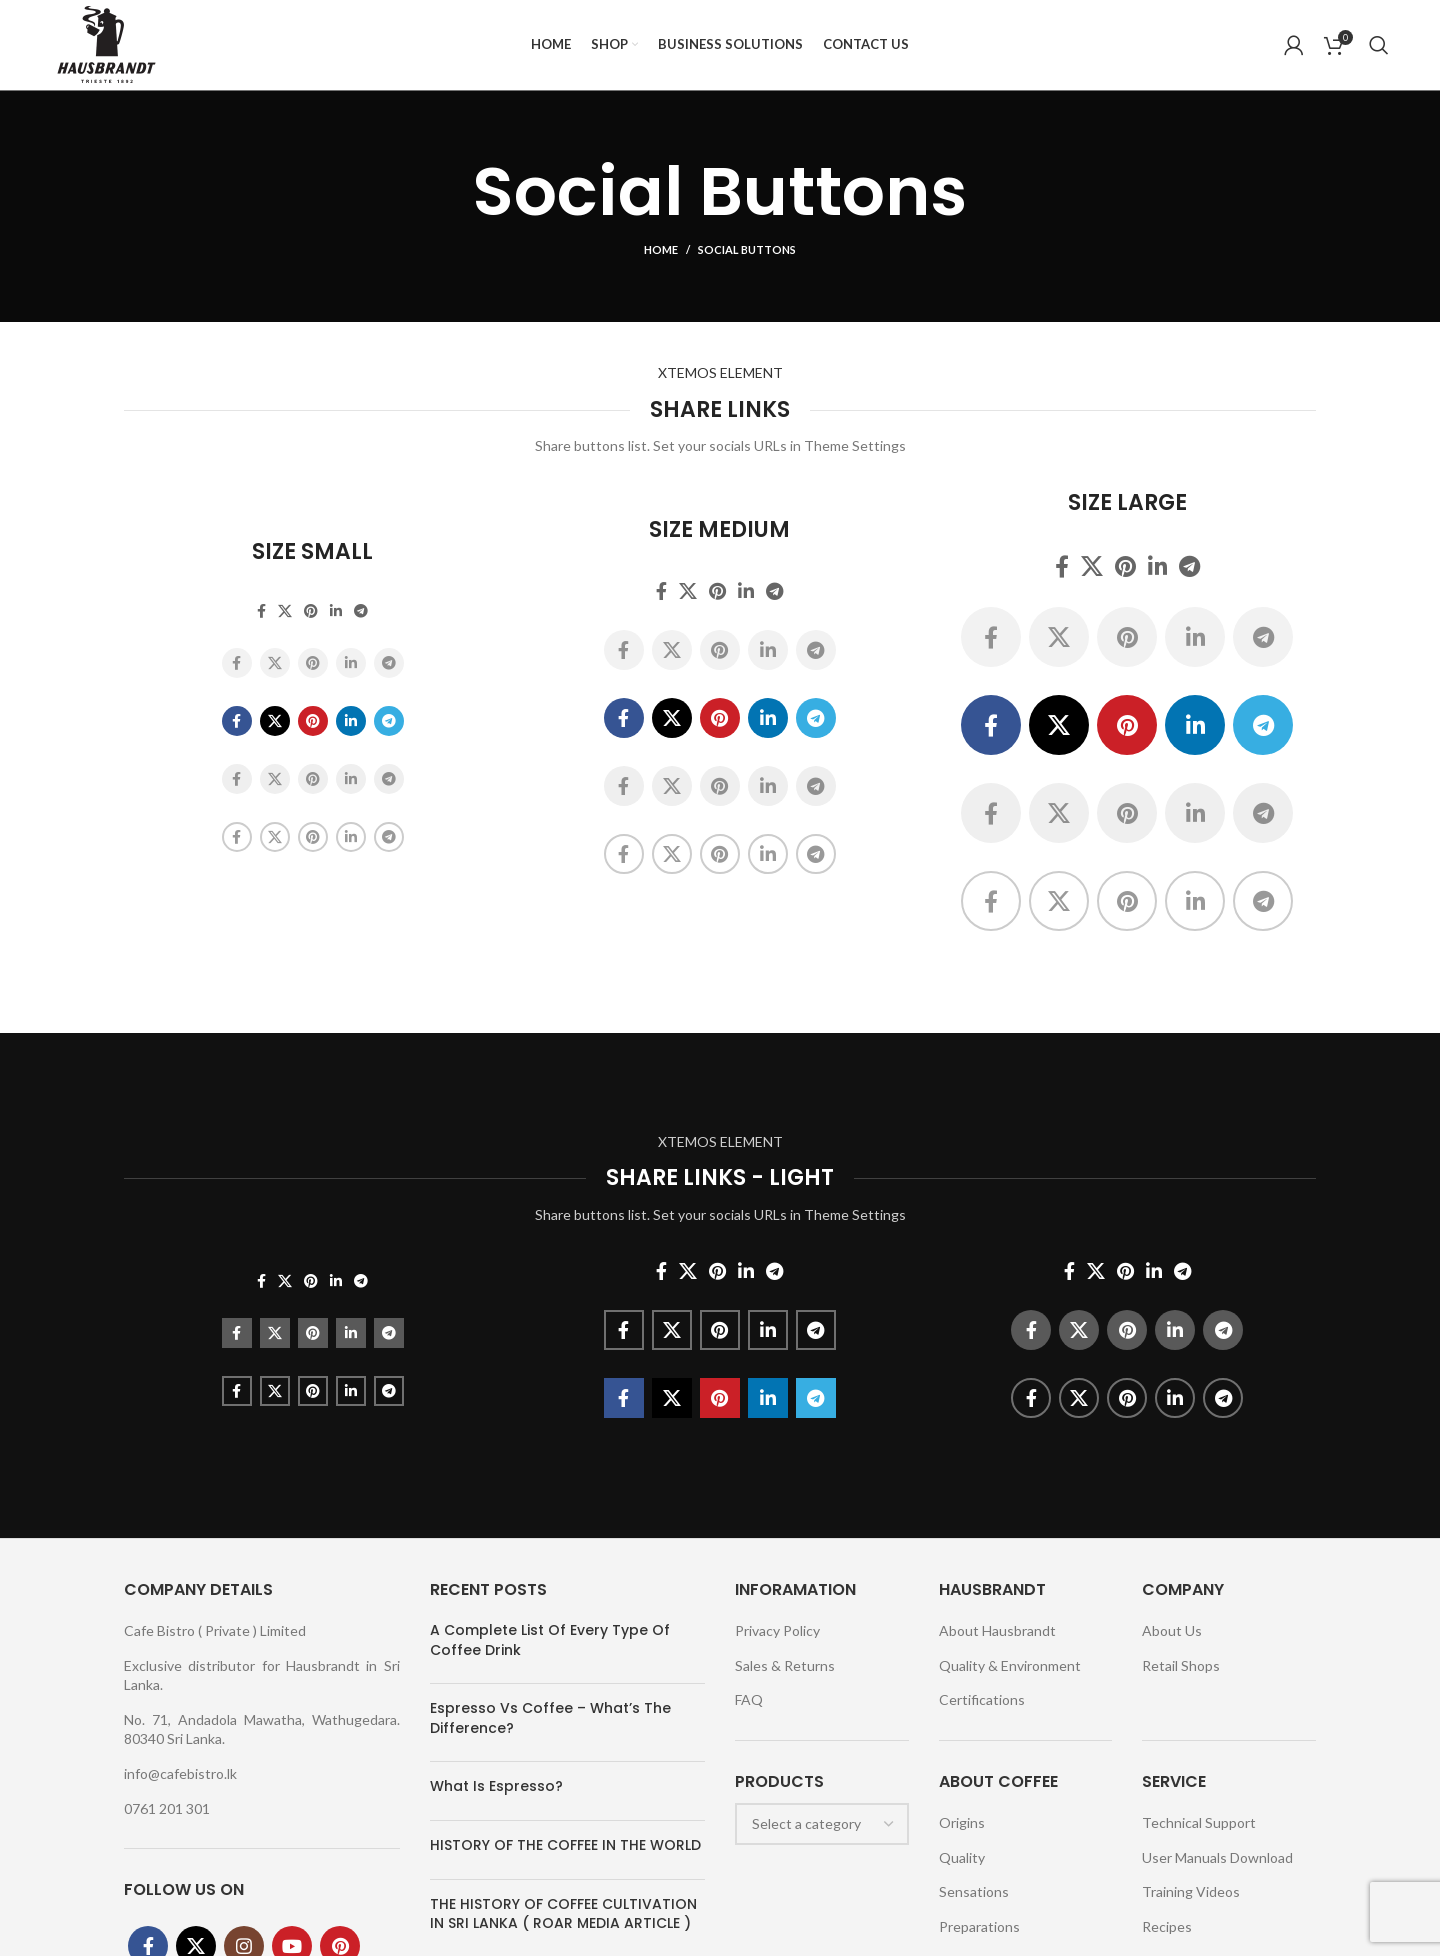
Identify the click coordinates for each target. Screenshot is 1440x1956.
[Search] (1379, 45)
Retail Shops (1181, 1665)
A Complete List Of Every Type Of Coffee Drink (550, 1640)
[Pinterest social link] (311, 611)
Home (661, 250)
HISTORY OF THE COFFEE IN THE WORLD (565, 1845)
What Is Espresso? (496, 1787)
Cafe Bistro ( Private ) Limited (215, 1630)
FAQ (749, 1699)
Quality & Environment (1010, 1665)
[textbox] (806, 1823)
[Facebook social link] (261, 611)
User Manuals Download (1217, 1857)
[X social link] (285, 611)
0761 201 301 (167, 1808)
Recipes (1167, 1926)
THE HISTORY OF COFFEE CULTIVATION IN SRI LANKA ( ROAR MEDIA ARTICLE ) (563, 1914)
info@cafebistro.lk (180, 1773)
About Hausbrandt (997, 1630)
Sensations (974, 1892)
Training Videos (1191, 1892)
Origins (962, 1822)
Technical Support (1199, 1822)
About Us (1172, 1630)
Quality (962, 1857)
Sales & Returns (785, 1665)
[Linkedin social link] (336, 611)
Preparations (979, 1926)
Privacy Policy (777, 1630)
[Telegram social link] (361, 611)
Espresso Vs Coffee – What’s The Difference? (550, 1718)
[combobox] (822, 1824)
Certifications (982, 1699)
